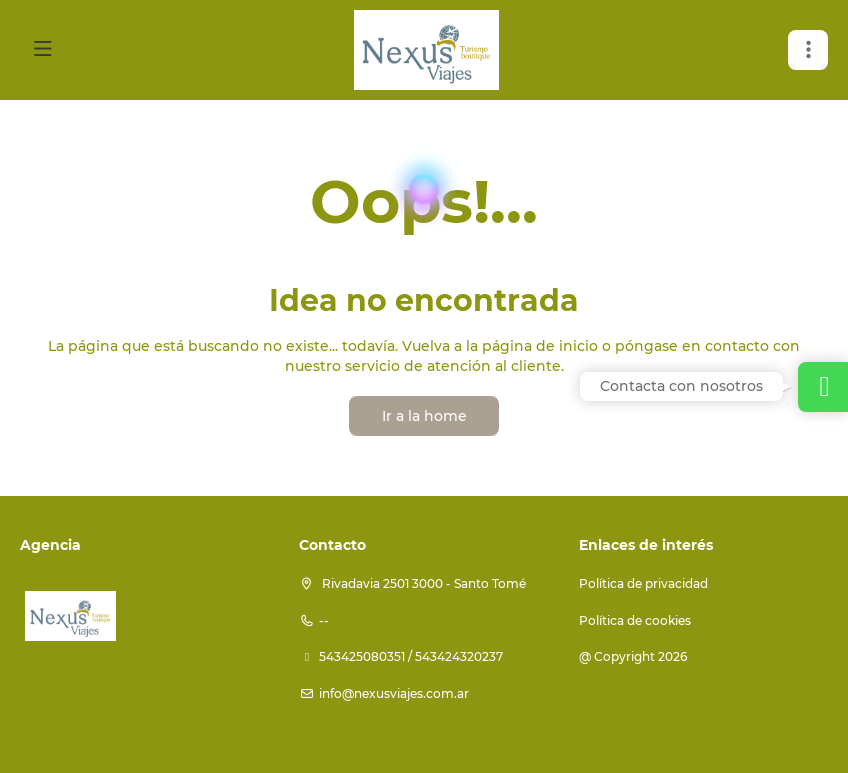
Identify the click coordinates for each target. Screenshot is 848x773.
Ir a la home (424, 416)
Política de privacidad (643, 583)
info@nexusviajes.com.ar (394, 693)
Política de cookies (635, 620)
